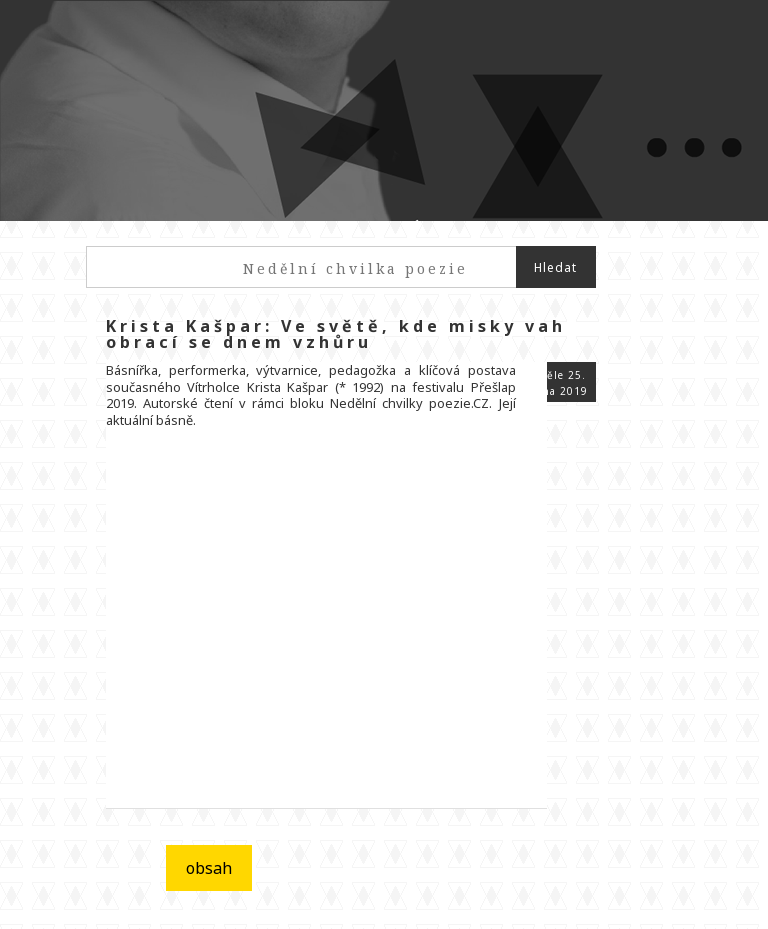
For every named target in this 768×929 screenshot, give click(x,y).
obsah (209, 868)
